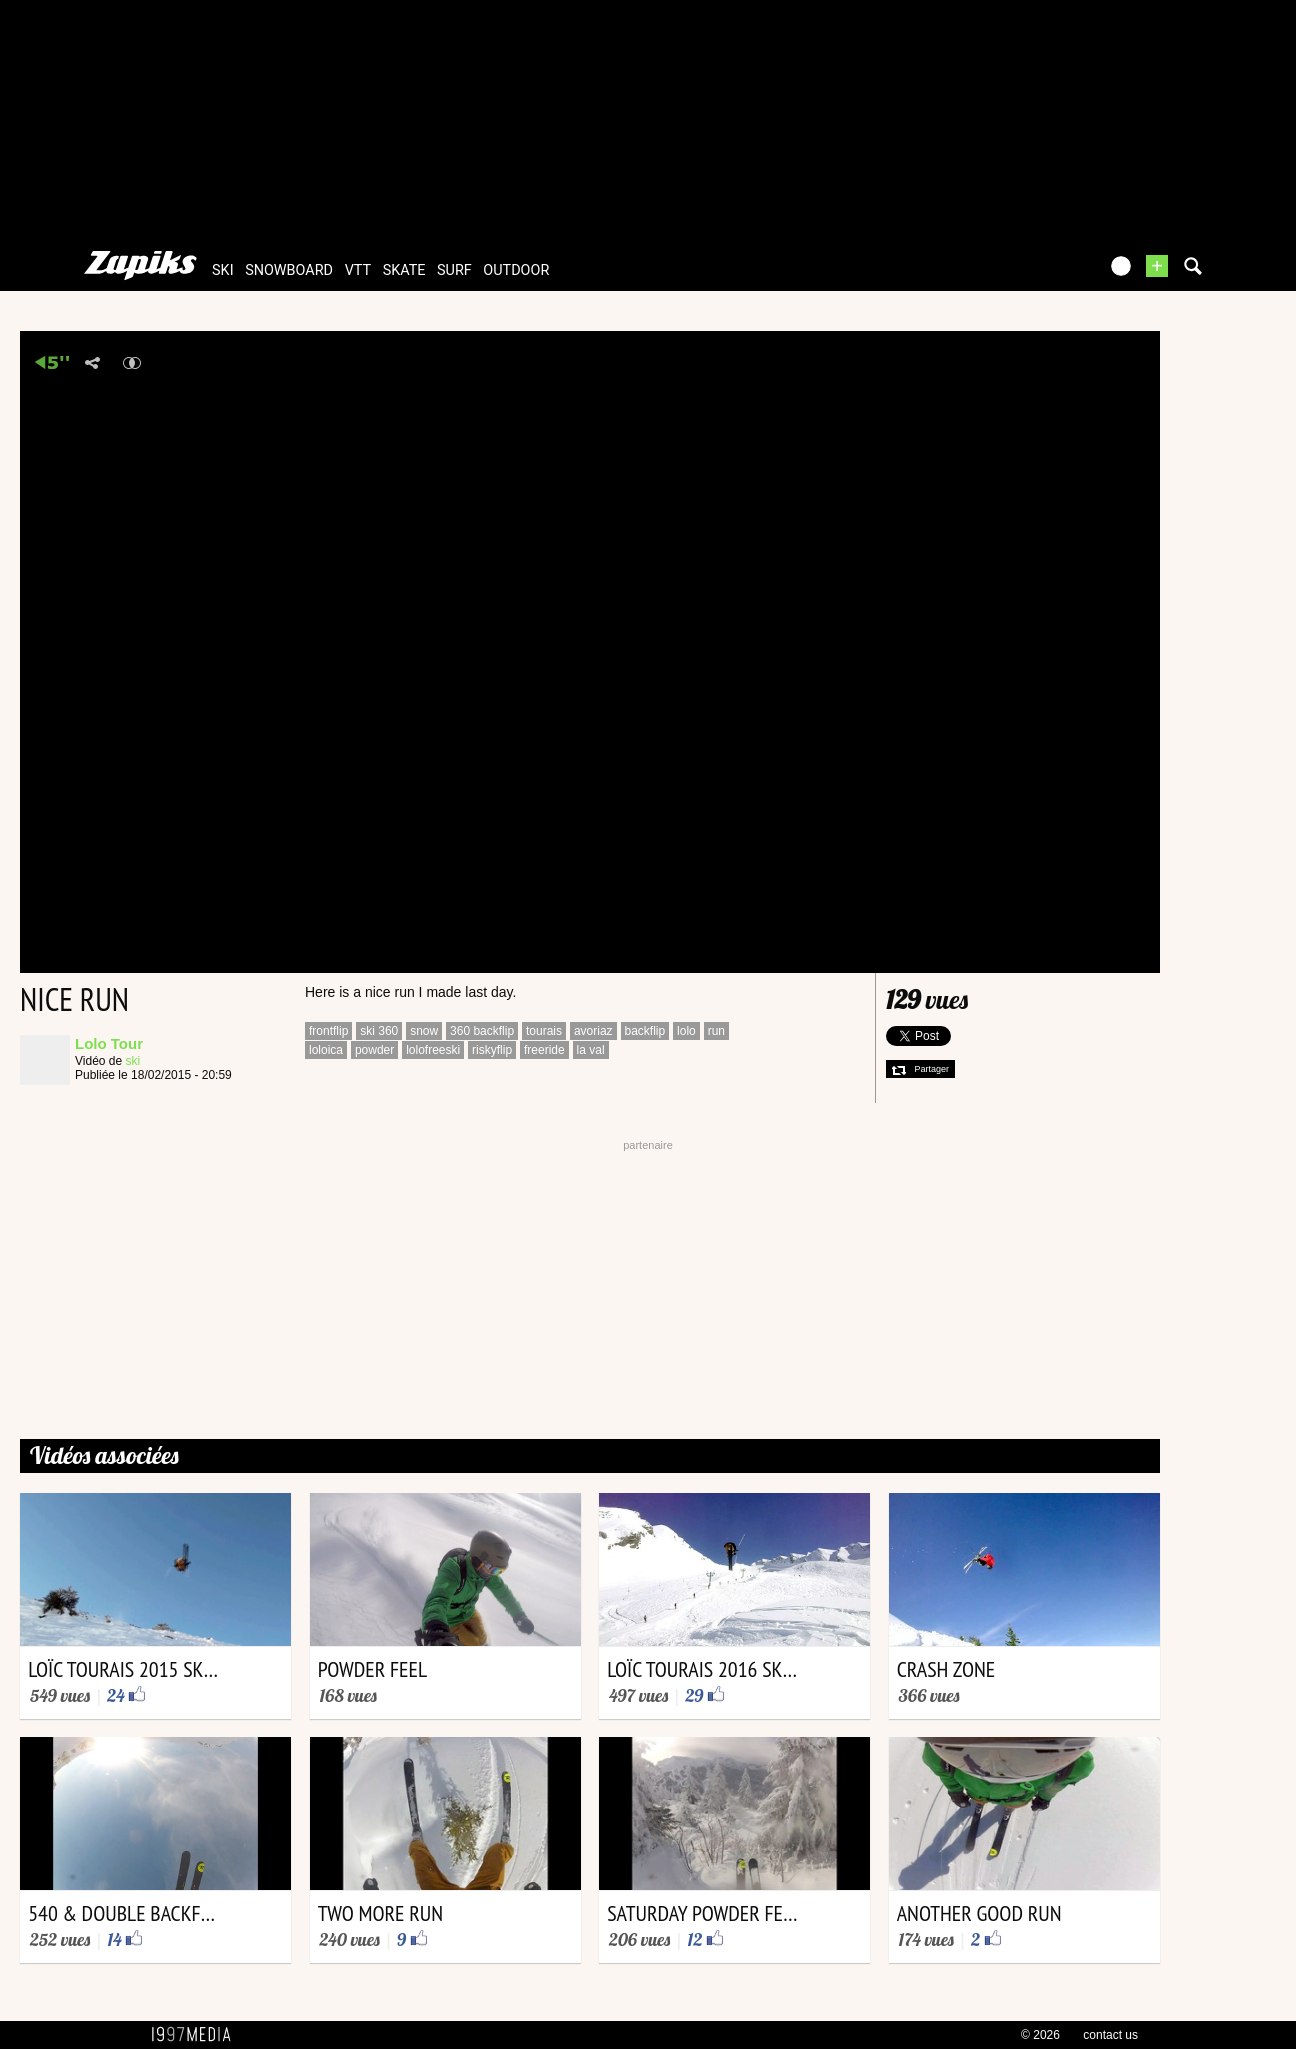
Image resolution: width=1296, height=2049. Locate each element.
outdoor (516, 270)
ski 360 (379, 1031)
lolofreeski (433, 1050)
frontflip (328, 1031)
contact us (1110, 2035)
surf (454, 270)
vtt (358, 270)
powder (374, 1050)
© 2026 (1040, 2035)
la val (591, 1050)
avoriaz (593, 1031)
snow (424, 1031)
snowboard (289, 270)
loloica (326, 1050)
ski (223, 270)
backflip (645, 1031)
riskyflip (492, 1050)
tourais (544, 1031)
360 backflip (482, 1031)
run (716, 1031)
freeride (544, 1050)
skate (404, 270)
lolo (686, 1031)
